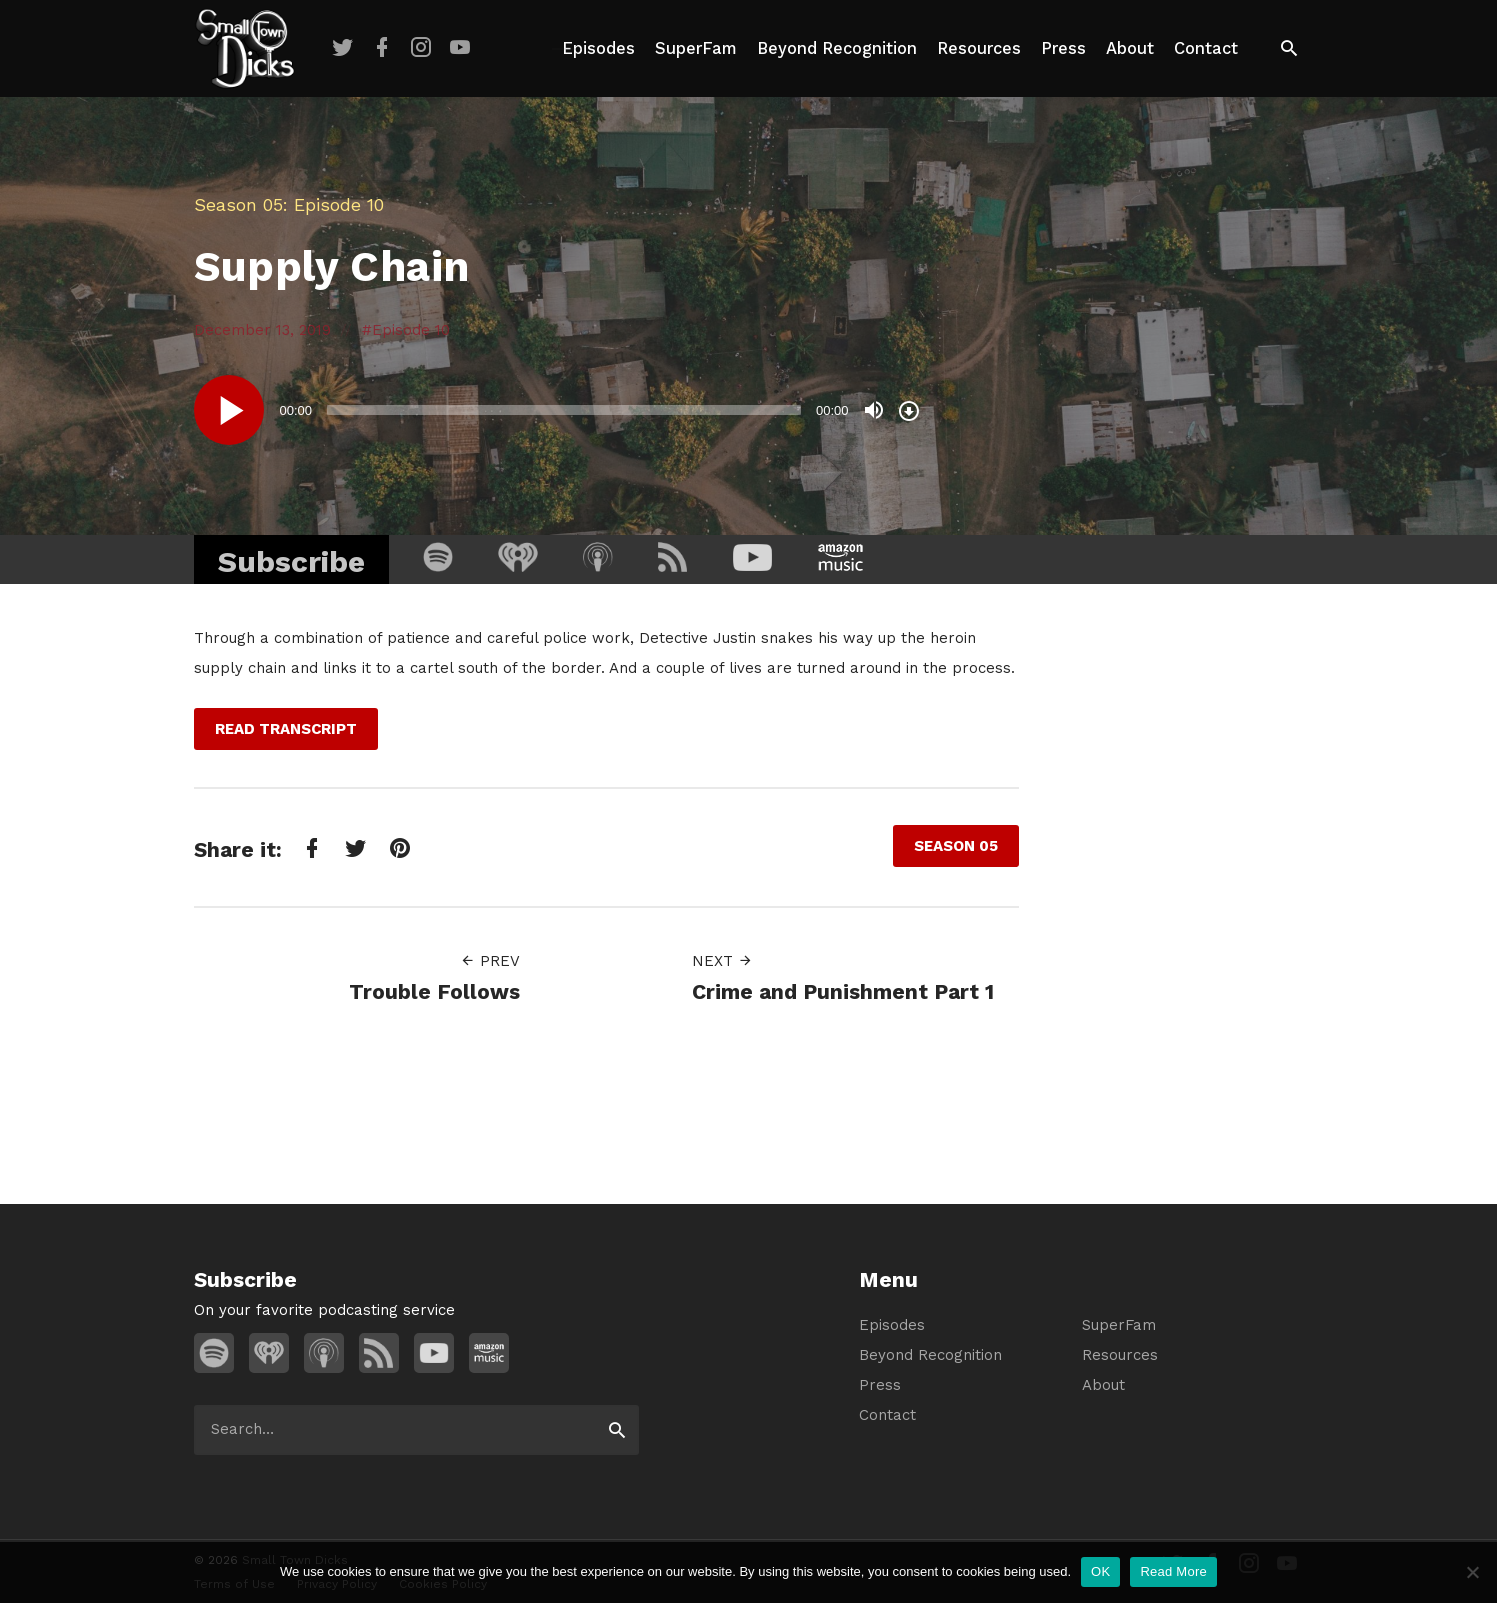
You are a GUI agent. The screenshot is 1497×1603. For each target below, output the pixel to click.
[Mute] (874, 410)
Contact (1206, 48)
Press (1063, 48)
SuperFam (696, 48)
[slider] (564, 410)
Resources (979, 48)
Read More (1173, 1571)
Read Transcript (286, 729)
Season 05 (238, 204)
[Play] (229, 410)
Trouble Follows (434, 991)
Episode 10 (411, 330)
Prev (490, 961)
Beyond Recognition (837, 48)
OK (1100, 1571)
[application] (559, 410)
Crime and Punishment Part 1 (843, 991)
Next (722, 961)
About (1130, 48)
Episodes (598, 48)
